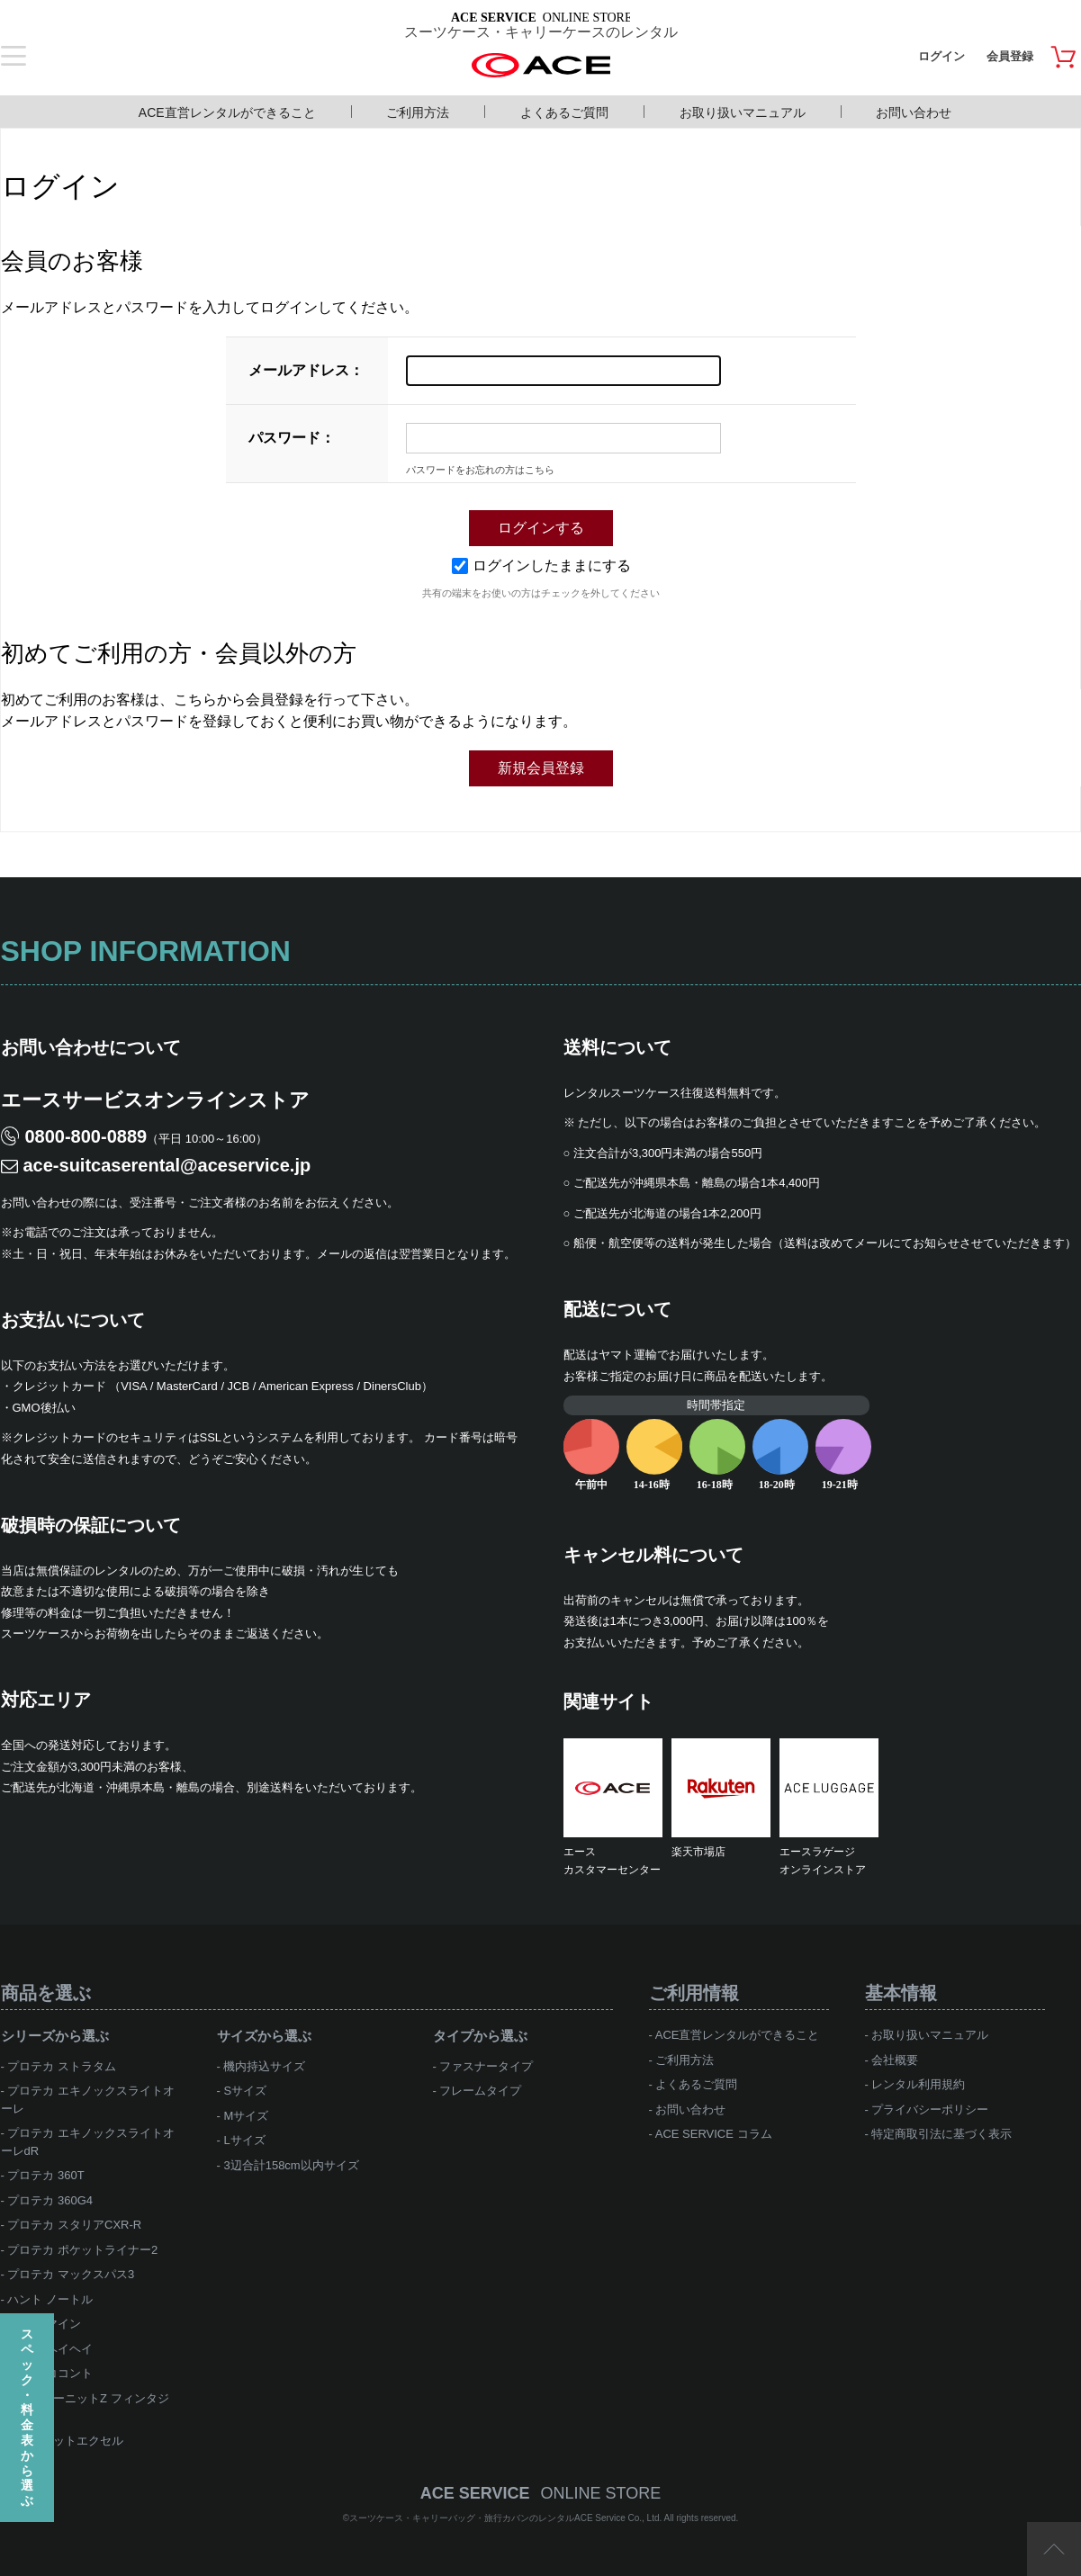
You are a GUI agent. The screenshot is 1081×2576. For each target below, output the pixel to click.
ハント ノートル (50, 2299)
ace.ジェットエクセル (65, 2440)
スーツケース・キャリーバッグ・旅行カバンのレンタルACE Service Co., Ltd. (506, 2518)
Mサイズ (245, 2116)
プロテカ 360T (45, 2175)
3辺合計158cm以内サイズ (290, 2165)
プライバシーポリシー (929, 2109)
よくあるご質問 (564, 112)
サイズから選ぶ (264, 2035)
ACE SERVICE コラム (713, 2134)
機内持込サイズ (264, 2066)
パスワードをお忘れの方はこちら (480, 469)
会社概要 (894, 2060)
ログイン (941, 56)
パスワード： (291, 437)
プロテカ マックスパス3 (70, 2274)
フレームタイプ (480, 2090)
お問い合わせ (913, 112)
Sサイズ (244, 2090)
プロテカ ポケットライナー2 (82, 2250)
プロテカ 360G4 (50, 2200)
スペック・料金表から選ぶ (27, 2417)
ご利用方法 (417, 112)
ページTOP (1054, 2549)
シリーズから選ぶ (55, 2035)
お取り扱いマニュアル (743, 112)
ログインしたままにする (541, 565)
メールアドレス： (306, 370)
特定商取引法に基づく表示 (941, 2134)
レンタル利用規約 (918, 2084)
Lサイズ (244, 2140)
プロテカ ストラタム (61, 2066)
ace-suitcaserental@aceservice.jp (167, 1165)
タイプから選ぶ (480, 2035)
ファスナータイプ (486, 2066)
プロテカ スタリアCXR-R (74, 2224)
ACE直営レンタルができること (227, 112)
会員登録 (1009, 56)
